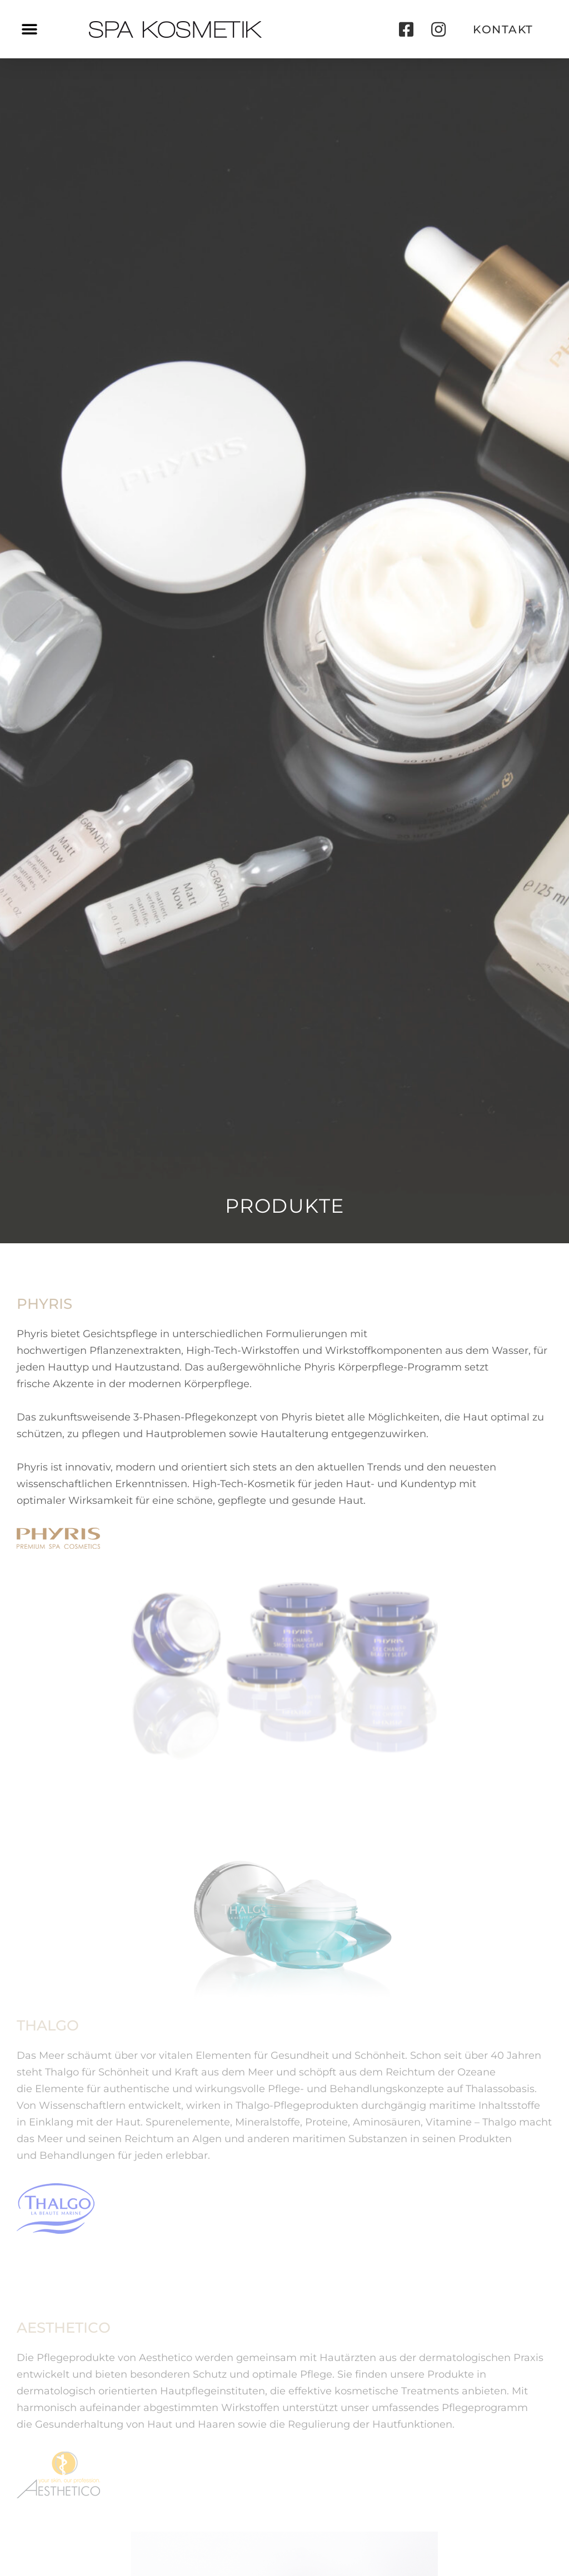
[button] (29, 29)
